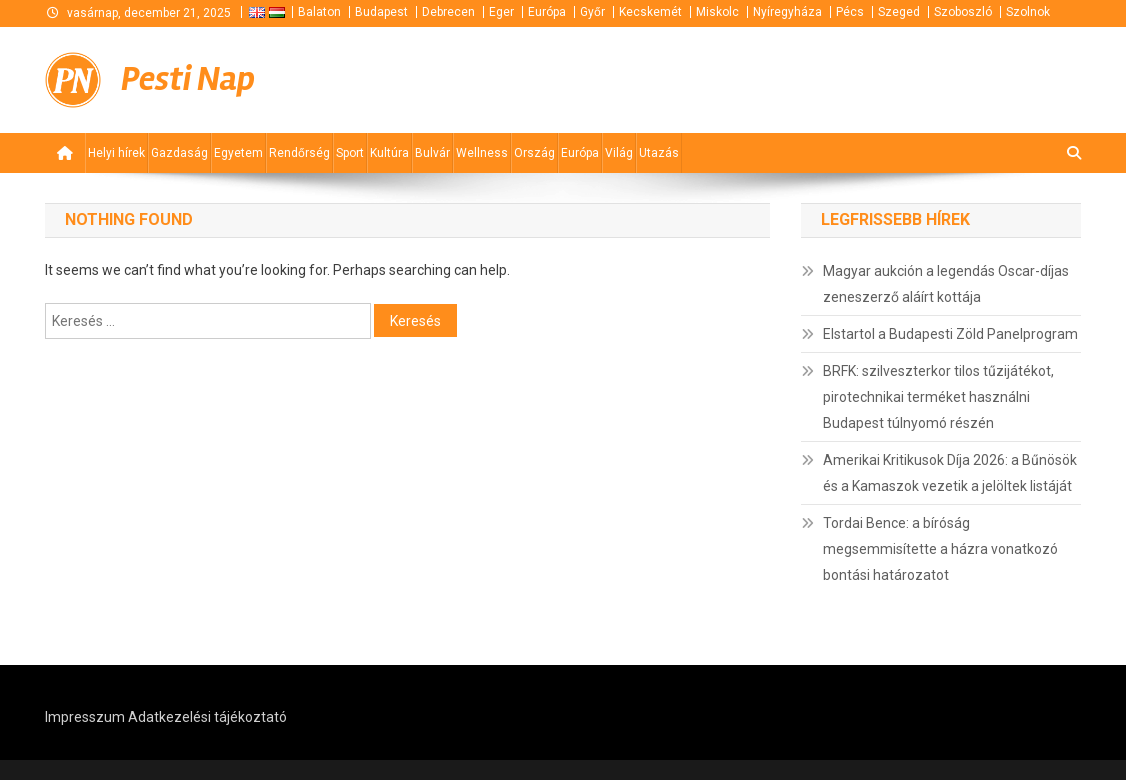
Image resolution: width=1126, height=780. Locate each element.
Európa (547, 12)
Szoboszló (963, 12)
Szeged (899, 12)
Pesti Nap (188, 79)
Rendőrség (299, 153)
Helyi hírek (116, 153)
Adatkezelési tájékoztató (207, 717)
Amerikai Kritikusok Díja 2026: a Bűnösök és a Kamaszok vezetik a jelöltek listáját (950, 473)
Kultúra (389, 153)
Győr (592, 12)
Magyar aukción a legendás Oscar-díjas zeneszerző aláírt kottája (946, 284)
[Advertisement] (841, 78)
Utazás (659, 153)
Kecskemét (650, 12)
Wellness (482, 153)
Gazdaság (179, 153)
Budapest (381, 12)
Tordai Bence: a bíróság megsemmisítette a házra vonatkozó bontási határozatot (940, 549)
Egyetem (238, 153)
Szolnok (1028, 12)
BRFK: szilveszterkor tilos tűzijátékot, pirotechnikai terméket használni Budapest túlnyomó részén (938, 397)
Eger (501, 12)
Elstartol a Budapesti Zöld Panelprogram (950, 334)
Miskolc (717, 12)
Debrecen (448, 12)
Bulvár (432, 153)
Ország (534, 153)
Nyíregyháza (787, 12)
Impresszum (85, 717)
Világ (619, 153)
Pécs (850, 12)
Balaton (319, 12)
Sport (350, 153)
